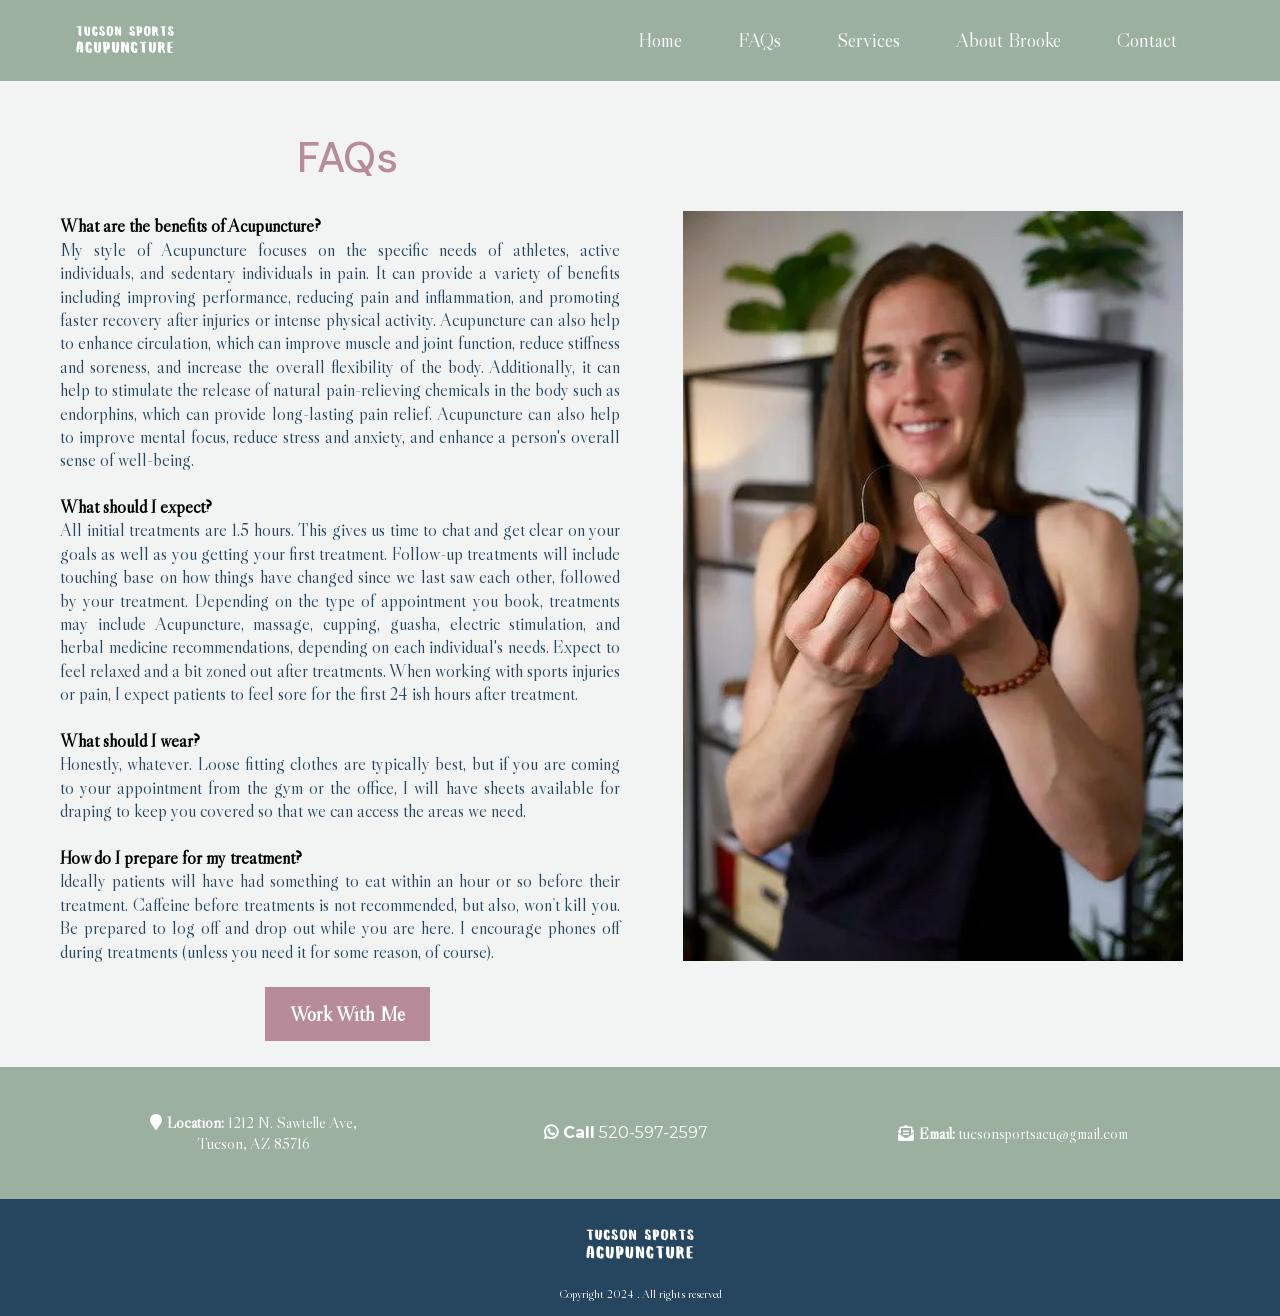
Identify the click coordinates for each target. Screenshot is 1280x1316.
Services (868, 40)
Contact (1147, 40)
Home (660, 40)
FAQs (759, 40)
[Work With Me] (347, 1014)
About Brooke (1008, 40)
